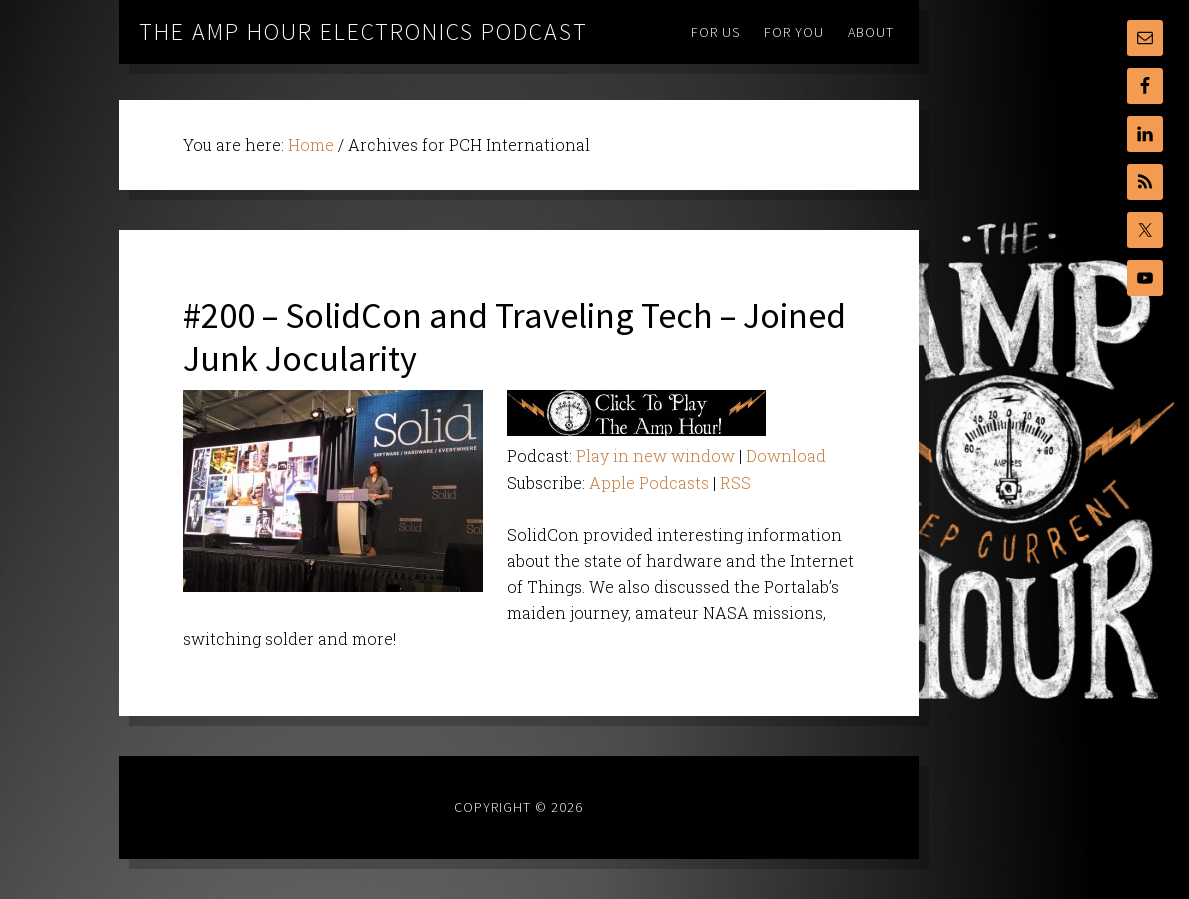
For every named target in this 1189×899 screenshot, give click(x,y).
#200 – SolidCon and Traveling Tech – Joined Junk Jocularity (514, 337)
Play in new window (655, 455)
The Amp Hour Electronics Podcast (363, 31)
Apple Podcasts (649, 482)
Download (786, 455)
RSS (735, 482)
